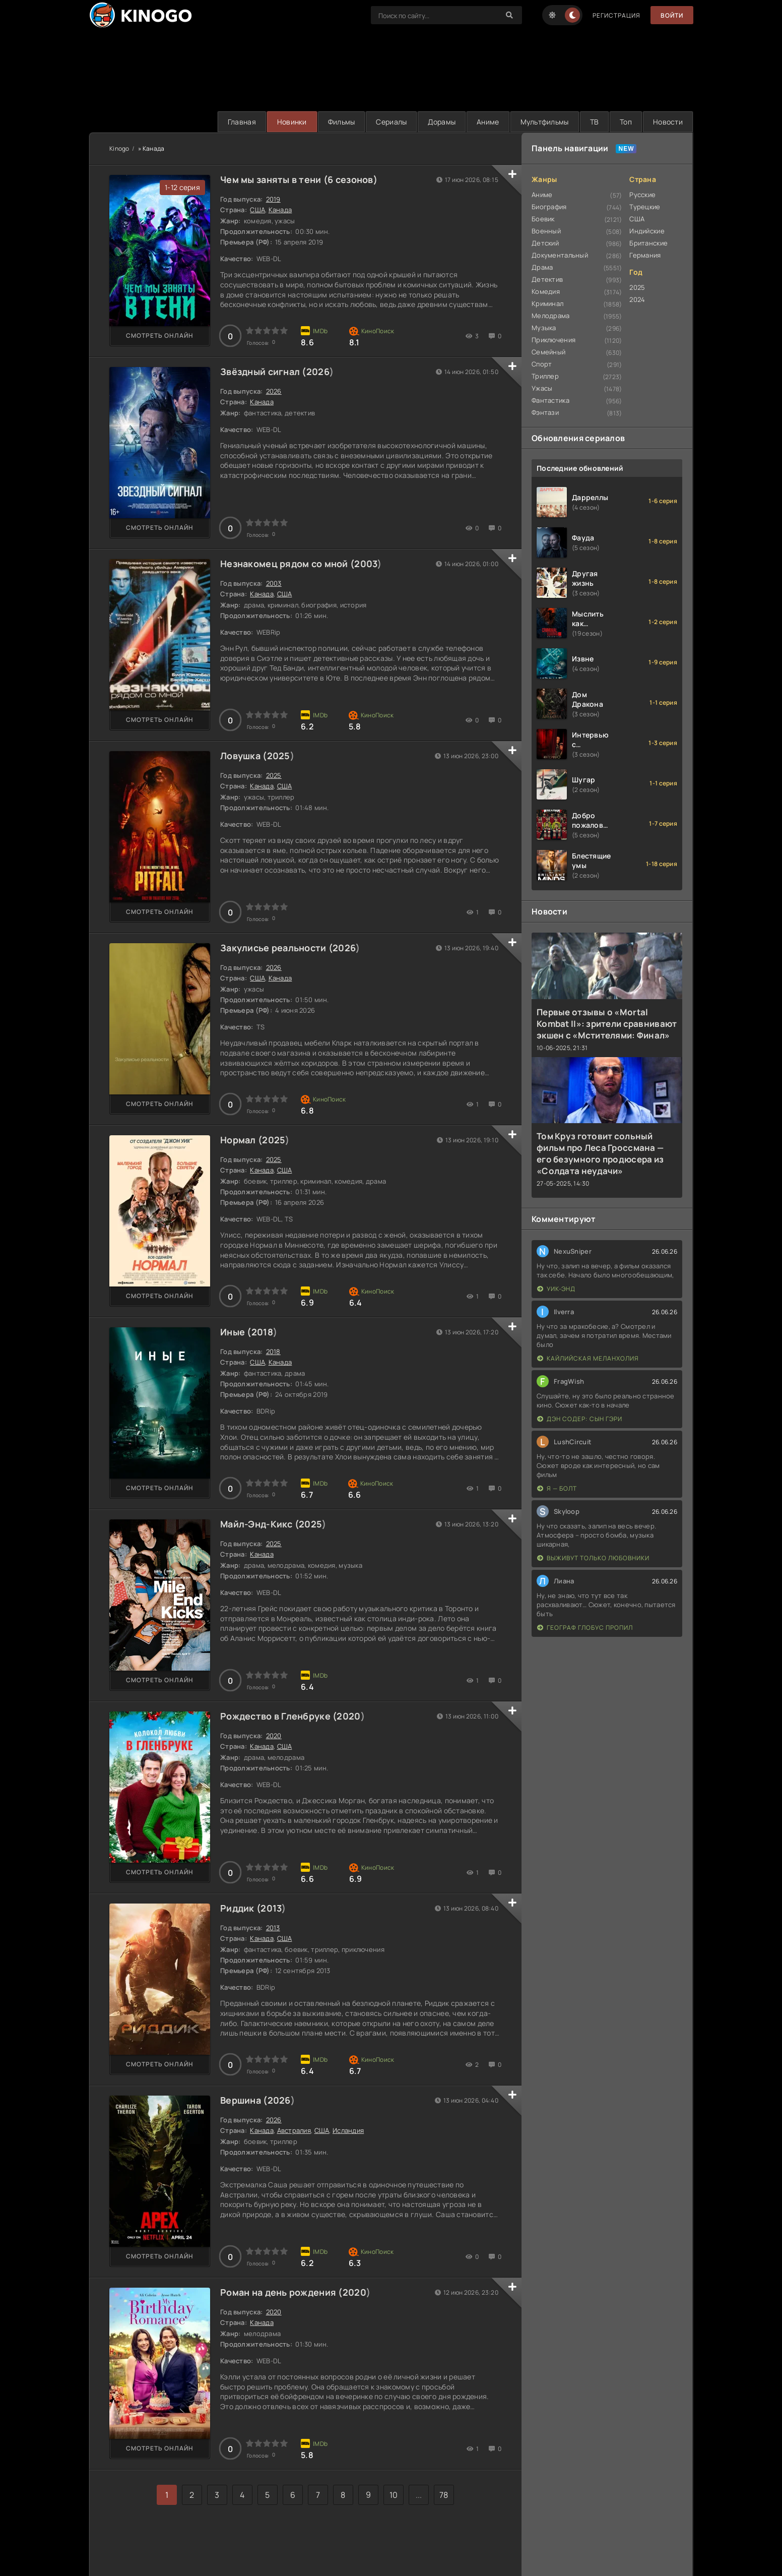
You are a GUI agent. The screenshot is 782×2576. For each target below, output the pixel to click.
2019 (273, 199)
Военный (546, 230)
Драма (542, 267)
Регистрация (616, 15)
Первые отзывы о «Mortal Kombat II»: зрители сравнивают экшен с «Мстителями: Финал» (607, 1023)
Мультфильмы (544, 122)
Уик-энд (556, 1288)
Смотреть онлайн (159, 335)
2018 (262, 1332)
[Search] (509, 15)
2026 (318, 371)
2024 (637, 299)
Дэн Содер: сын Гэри (579, 1419)
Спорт (542, 364)
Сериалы (391, 122)
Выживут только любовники (593, 1558)
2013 (271, 1908)
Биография (549, 206)
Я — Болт (557, 1488)
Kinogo (119, 148)
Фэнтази (545, 412)
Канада (280, 209)
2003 (365, 564)
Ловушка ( (243, 756)
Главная (242, 122)
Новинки (292, 122)
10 (393, 2494)
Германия (645, 255)
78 (443, 2494)
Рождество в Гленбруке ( (278, 1716)
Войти (672, 15)
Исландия (348, 2130)
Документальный (560, 255)
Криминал (547, 303)
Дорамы (441, 122)
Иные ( (235, 1332)
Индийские (647, 230)
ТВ (594, 122)
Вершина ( (244, 2100)
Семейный (548, 351)
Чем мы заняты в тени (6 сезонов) (298, 179)
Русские (642, 194)
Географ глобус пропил (585, 1627)
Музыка (544, 327)
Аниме (488, 122)
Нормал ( (241, 1140)
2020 (348, 1716)
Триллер (545, 376)
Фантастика (550, 400)
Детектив (547, 279)
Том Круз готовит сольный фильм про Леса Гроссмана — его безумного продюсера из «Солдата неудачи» (600, 1153)
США (257, 209)
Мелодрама (551, 315)
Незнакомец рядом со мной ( (287, 564)
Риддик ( (240, 1908)
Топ (626, 122)
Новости (668, 122)
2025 (278, 756)
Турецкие (644, 206)
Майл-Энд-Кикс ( (259, 1524)
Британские (648, 243)
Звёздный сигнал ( (263, 371)
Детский (545, 243)
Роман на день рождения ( (281, 2292)
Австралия (294, 2130)
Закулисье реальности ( (276, 948)
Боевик (543, 218)
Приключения (553, 339)
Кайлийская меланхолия (588, 1358)
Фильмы (341, 122)
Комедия (546, 291)
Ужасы (542, 388)
